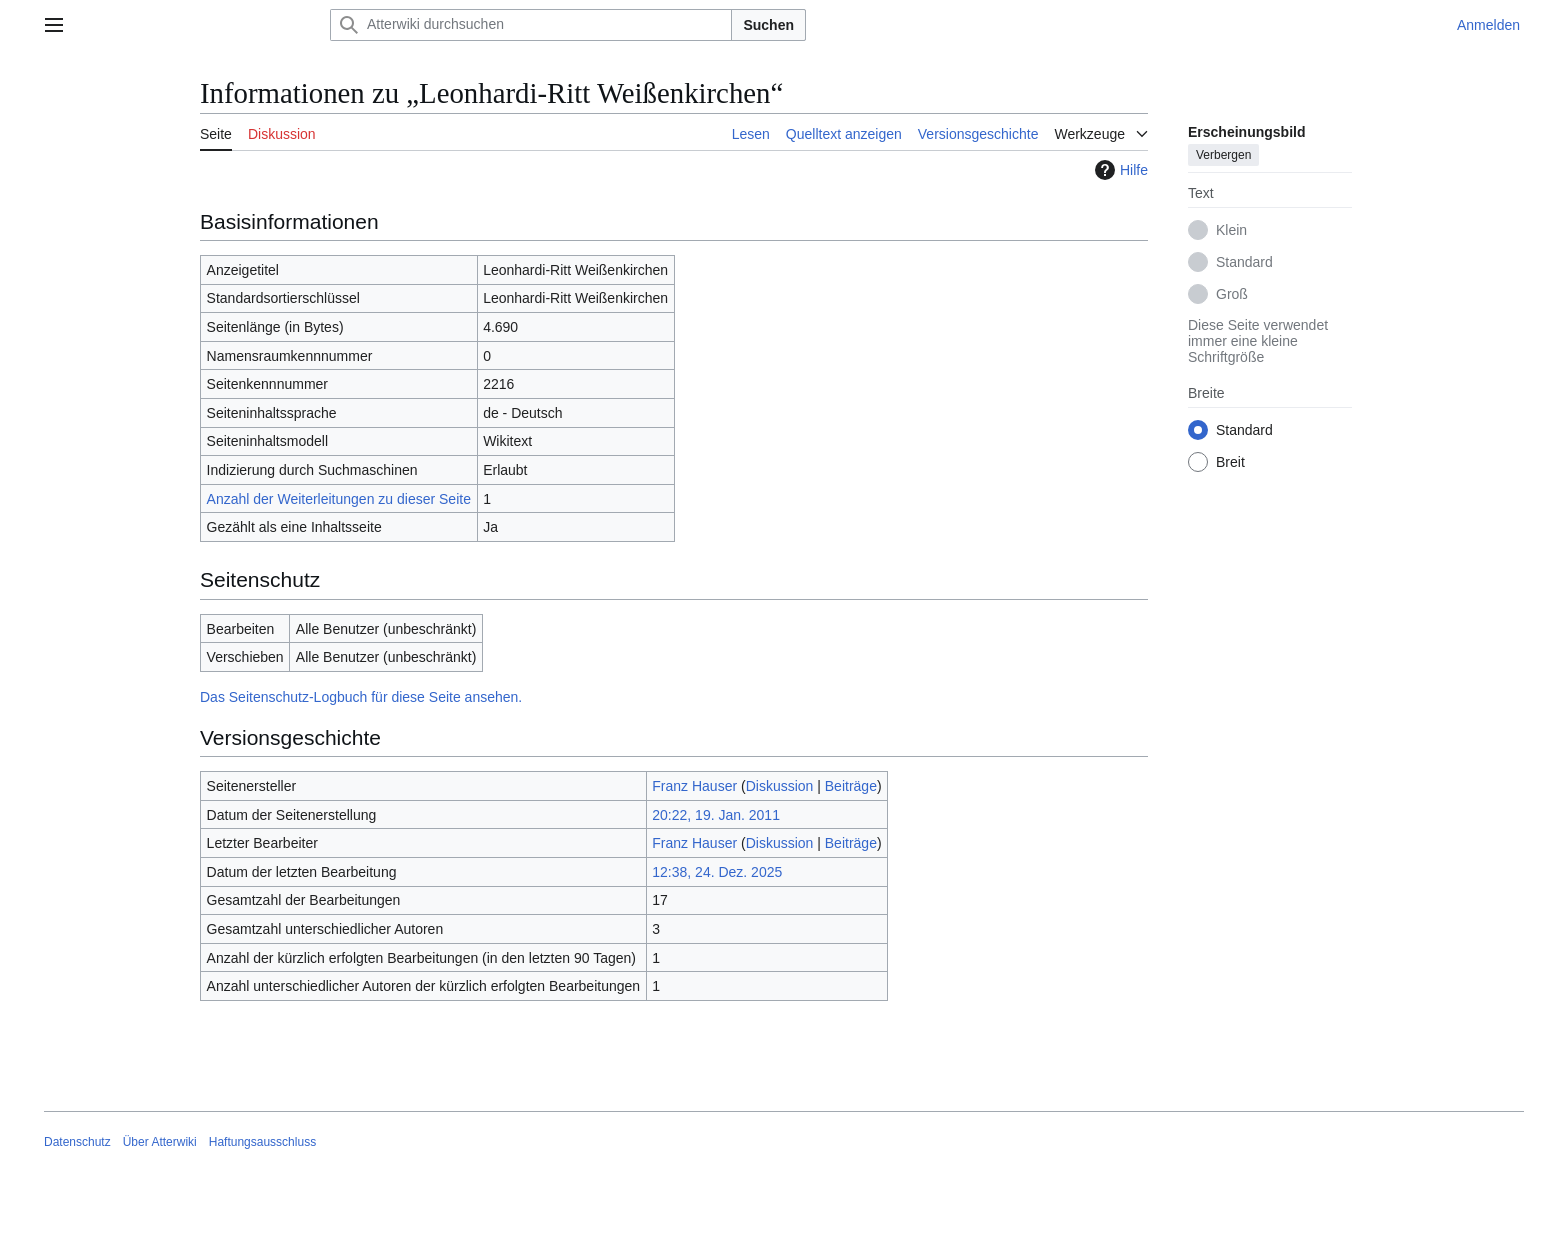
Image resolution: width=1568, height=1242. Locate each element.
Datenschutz (77, 1142)
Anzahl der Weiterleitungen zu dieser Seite (339, 499)
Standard (1244, 262)
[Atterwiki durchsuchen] (531, 25)
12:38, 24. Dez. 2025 (717, 872)
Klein (1231, 230)
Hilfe (1119, 170)
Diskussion (780, 786)
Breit (1230, 462)
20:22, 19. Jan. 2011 (716, 815)
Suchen (768, 25)
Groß (1232, 294)
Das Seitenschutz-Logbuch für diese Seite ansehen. (361, 697)
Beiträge (851, 786)
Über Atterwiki (160, 1142)
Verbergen (1223, 155)
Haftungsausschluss (262, 1142)
